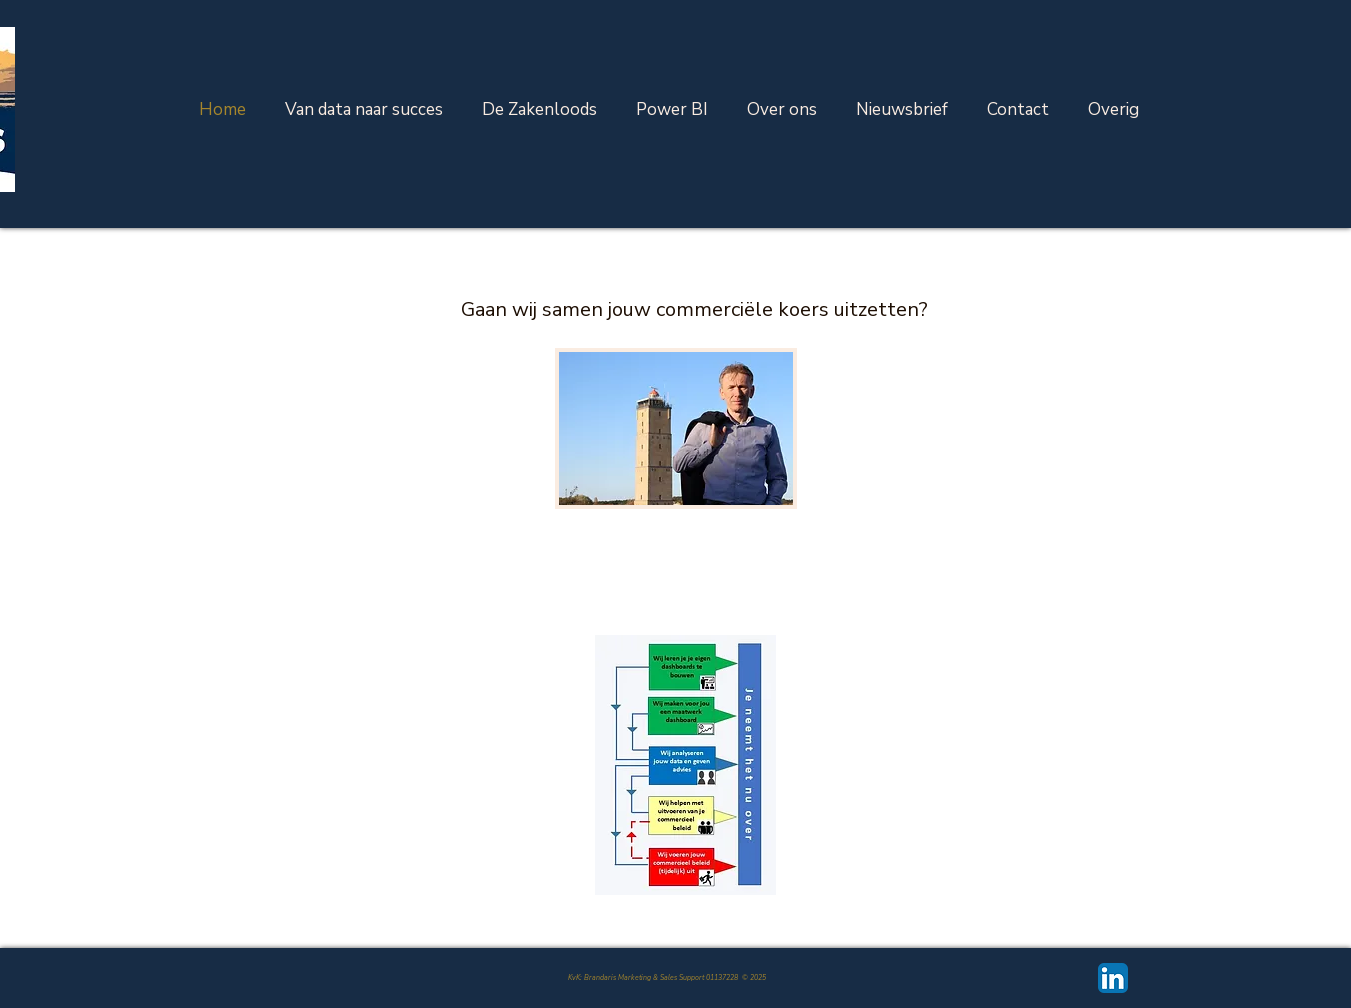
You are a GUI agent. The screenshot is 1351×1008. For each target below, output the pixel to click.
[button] (1114, 109)
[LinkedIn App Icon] (1113, 978)
